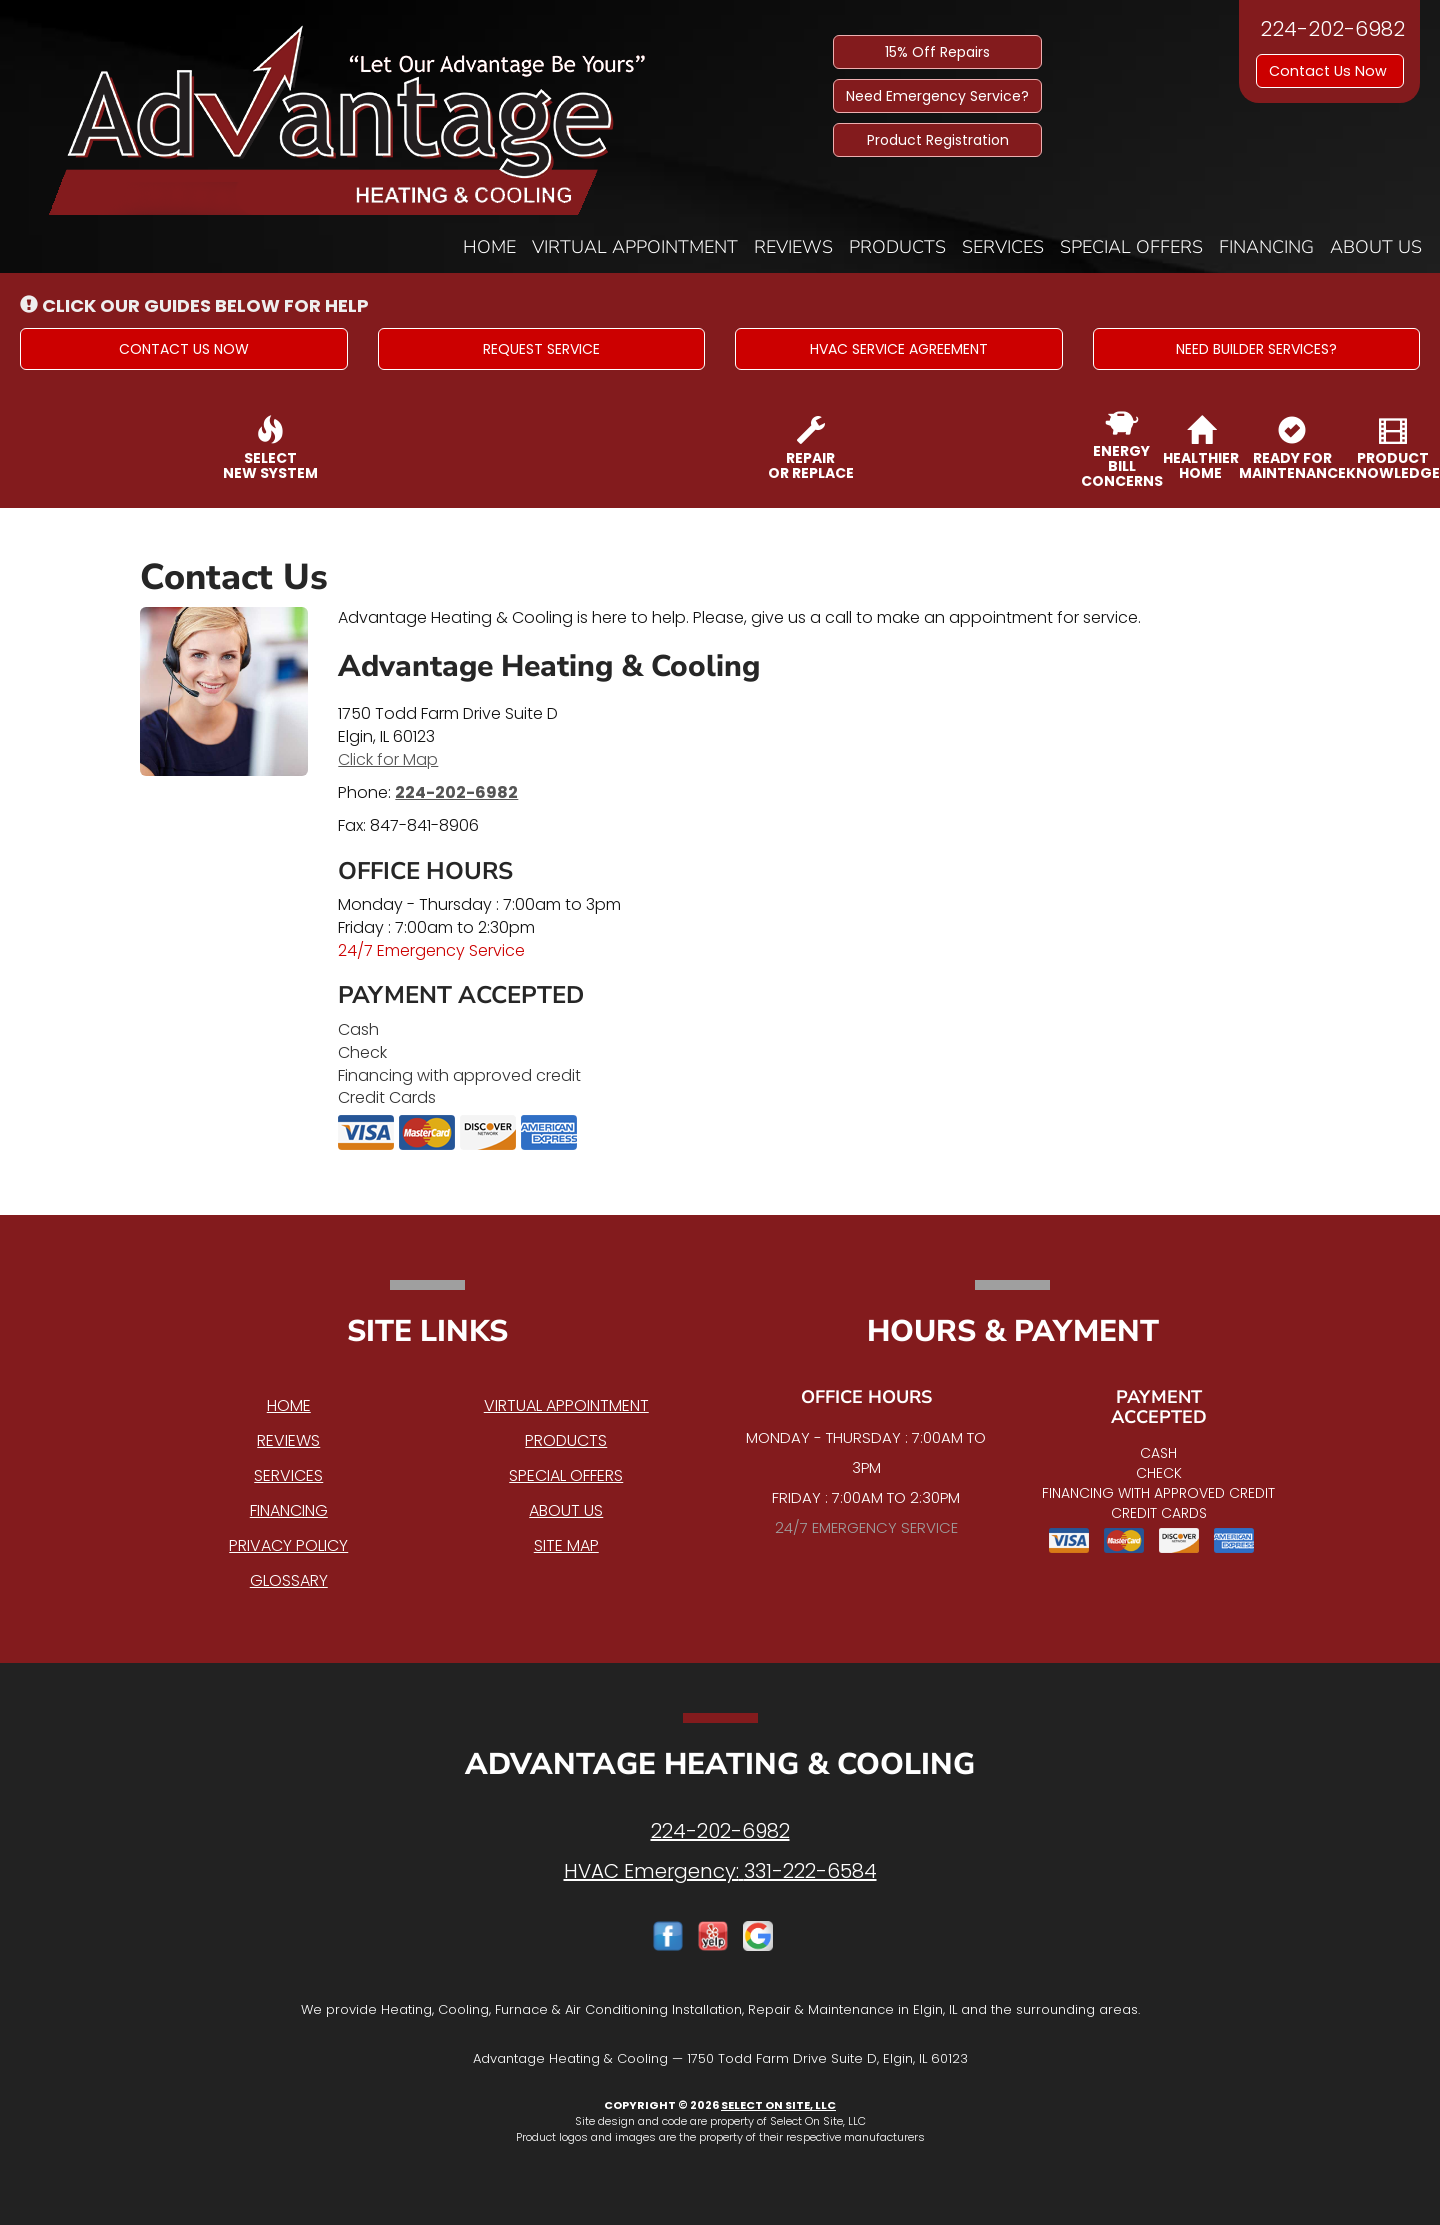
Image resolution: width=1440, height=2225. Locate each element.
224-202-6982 (456, 792)
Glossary (289, 1580)
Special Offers (1131, 247)
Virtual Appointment (635, 247)
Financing (1266, 247)
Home (489, 247)
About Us (1376, 247)
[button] (184, 349)
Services (1003, 247)
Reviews (793, 247)
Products (897, 247)
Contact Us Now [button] (1330, 71)
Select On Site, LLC (778, 2105)
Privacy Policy (288, 1545)
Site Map (566, 1545)
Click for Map (388, 759)
